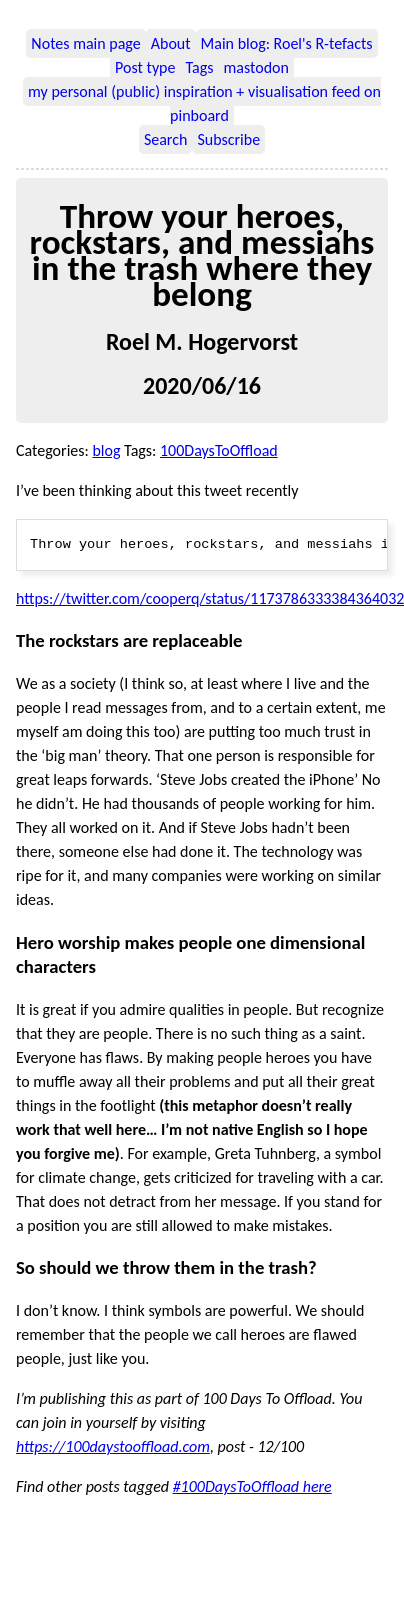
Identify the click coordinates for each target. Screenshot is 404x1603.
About (171, 43)
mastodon (255, 67)
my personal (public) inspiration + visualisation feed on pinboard (204, 103)
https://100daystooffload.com (113, 1446)
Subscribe (228, 139)
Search (166, 139)
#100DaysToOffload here (252, 1486)
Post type (145, 67)
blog (106, 450)
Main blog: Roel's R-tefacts (287, 43)
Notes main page (85, 43)
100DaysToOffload (219, 450)
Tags (199, 67)
